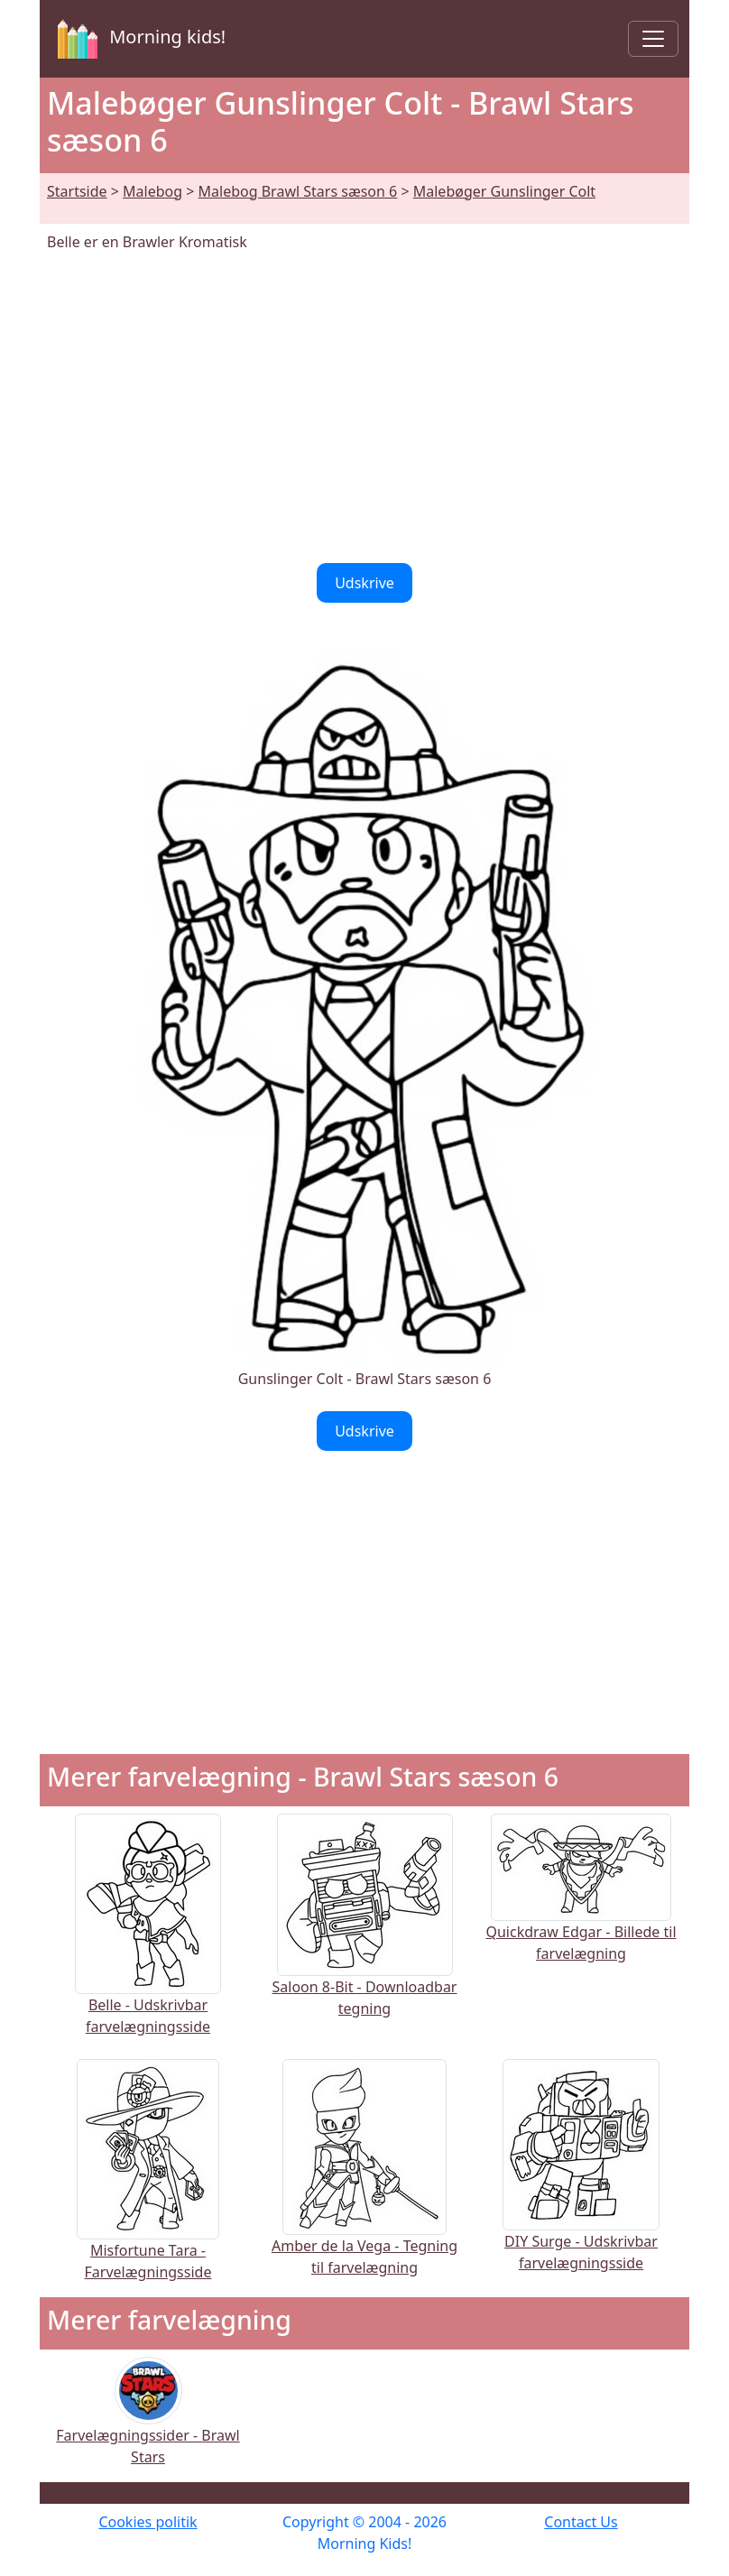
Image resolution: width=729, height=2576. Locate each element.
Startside (77, 191)
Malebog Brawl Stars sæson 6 (298, 191)
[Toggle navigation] (653, 39)
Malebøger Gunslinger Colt (504, 191)
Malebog (152, 191)
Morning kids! (138, 39)
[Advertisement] (364, 408)
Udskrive (364, 583)
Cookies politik (147, 2522)
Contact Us (580, 2522)
